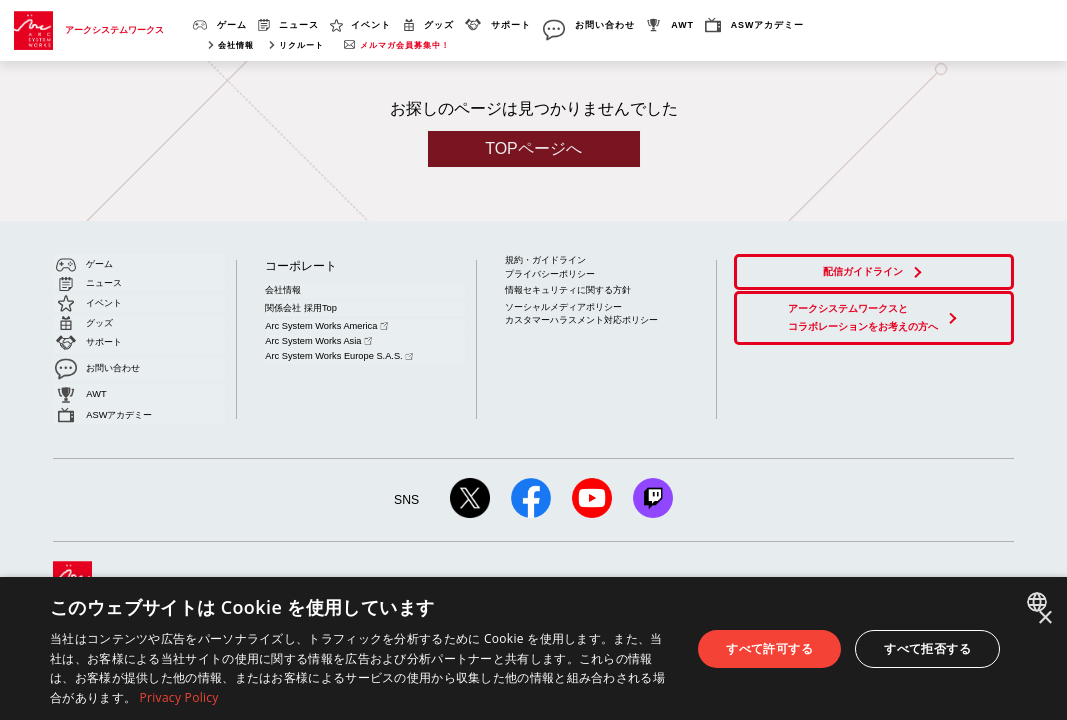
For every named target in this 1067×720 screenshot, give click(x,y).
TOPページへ (533, 148)
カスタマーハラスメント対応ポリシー (581, 316)
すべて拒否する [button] (927, 648)
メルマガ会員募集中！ (405, 45)
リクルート (301, 45)
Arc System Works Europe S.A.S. (336, 345)
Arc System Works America (324, 319)
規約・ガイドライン (545, 260)
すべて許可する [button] (769, 648)
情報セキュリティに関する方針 (568, 288)
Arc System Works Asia (316, 332)
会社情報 (236, 45)
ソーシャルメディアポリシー (563, 303)
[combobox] (1039, 602)
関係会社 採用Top (300, 304)
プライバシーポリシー (550, 273)
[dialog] (533, 648)
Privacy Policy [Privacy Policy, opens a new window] (179, 697)
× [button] (1044, 618)
